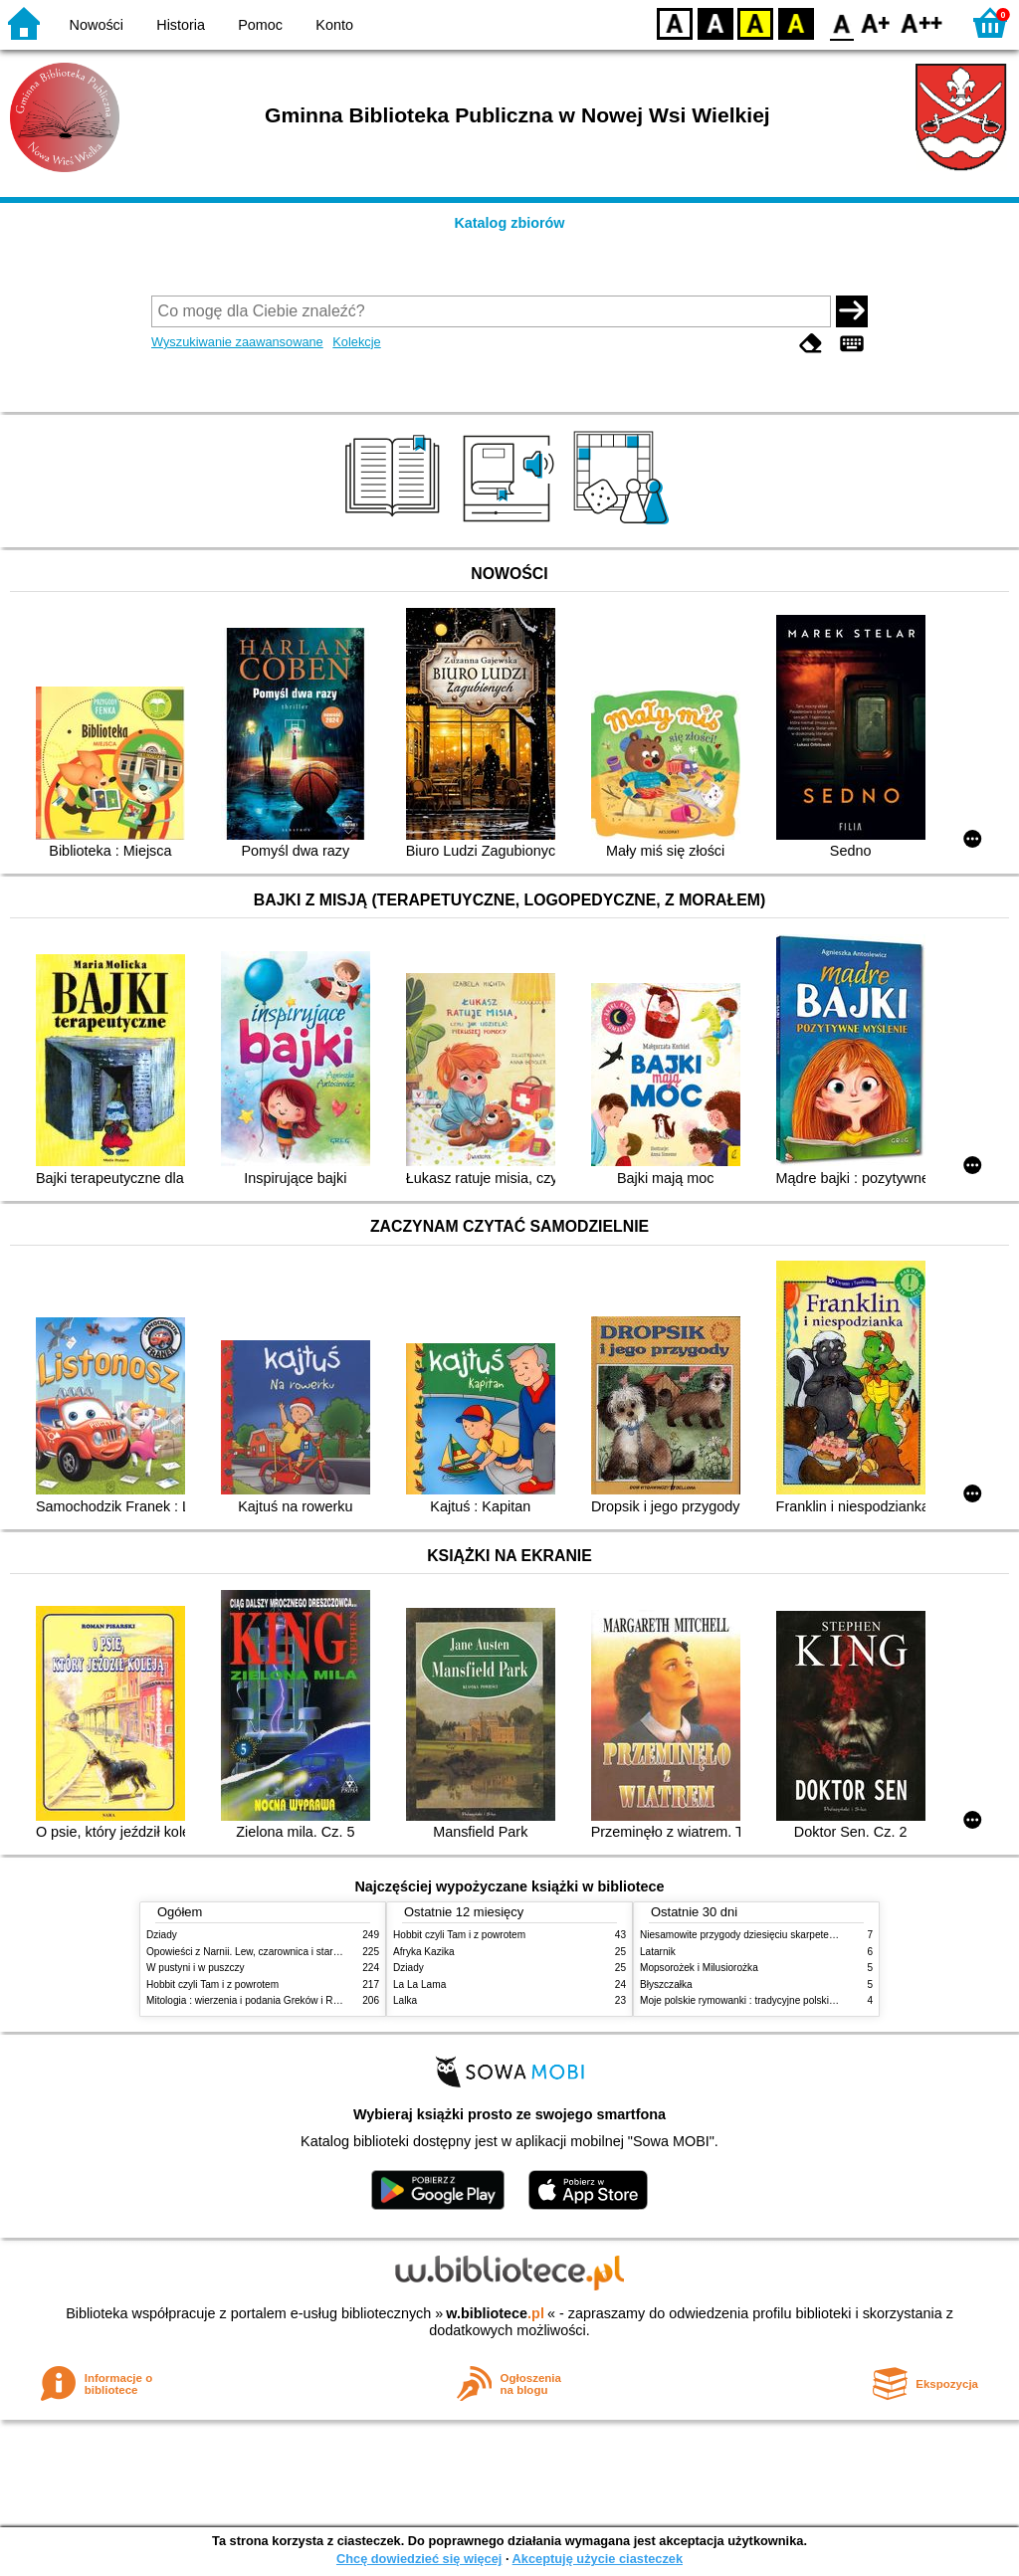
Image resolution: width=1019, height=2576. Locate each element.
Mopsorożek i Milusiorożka (699, 1967)
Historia (180, 25)
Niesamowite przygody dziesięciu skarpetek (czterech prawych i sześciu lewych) (818, 1934)
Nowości (96, 25)
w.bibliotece (495, 2313)
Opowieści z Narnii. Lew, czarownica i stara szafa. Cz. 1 (270, 1951)
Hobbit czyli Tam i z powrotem (212, 1984)
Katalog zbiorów (509, 223)
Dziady (161, 1934)
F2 (922, 22)
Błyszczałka (666, 1984)
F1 (876, 22)
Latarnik (658, 1951)
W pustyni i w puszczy (195, 1967)
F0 (841, 22)
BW (715, 22)
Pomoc (260, 25)
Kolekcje (356, 341)
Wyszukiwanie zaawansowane (237, 341)
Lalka (405, 2000)
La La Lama (419, 1984)
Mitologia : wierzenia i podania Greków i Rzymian (255, 2000)
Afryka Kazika (424, 1951)
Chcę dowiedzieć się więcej (419, 2558)
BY (795, 22)
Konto (334, 25)
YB (754, 22)
